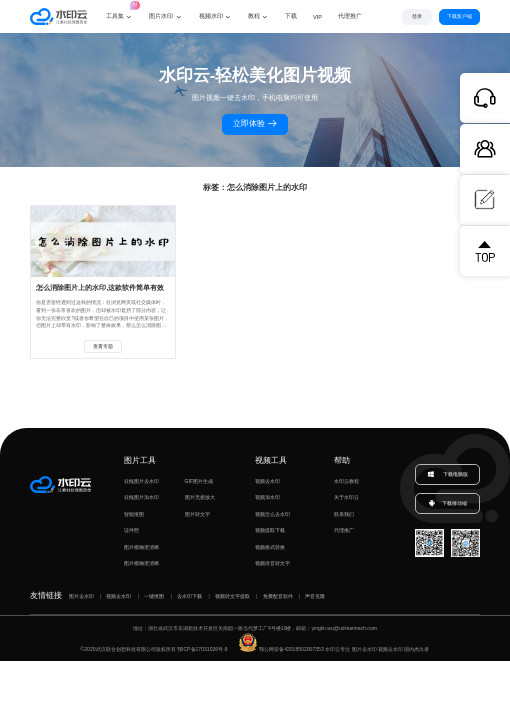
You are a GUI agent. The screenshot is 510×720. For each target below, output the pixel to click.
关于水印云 (346, 497)
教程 (254, 16)
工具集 (119, 10)
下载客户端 (459, 16)
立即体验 (255, 123)
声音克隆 (315, 596)
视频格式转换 (270, 547)
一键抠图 (154, 596)
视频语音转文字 (272, 563)
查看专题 (103, 346)
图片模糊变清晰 (141, 547)
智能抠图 (134, 514)
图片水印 (161, 16)
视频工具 (271, 460)
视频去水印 (267, 481)
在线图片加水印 (141, 497)
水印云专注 (337, 649)
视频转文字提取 (232, 596)
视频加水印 (267, 497)
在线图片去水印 (141, 481)
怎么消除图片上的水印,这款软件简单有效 (100, 287)
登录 (417, 16)
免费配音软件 (278, 596)
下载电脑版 (447, 475)
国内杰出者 (416, 649)
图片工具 (140, 460)
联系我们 (344, 514)
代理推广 (344, 530)
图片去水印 (81, 596)
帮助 (342, 460)
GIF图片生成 (199, 481)
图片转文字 (197, 514)
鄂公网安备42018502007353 (281, 649)
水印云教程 (346, 481)
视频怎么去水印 (272, 514)
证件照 (131, 530)
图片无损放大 (200, 497)
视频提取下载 (270, 530)
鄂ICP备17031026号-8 (202, 649)
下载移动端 (447, 504)
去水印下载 (189, 596)
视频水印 (211, 16)
